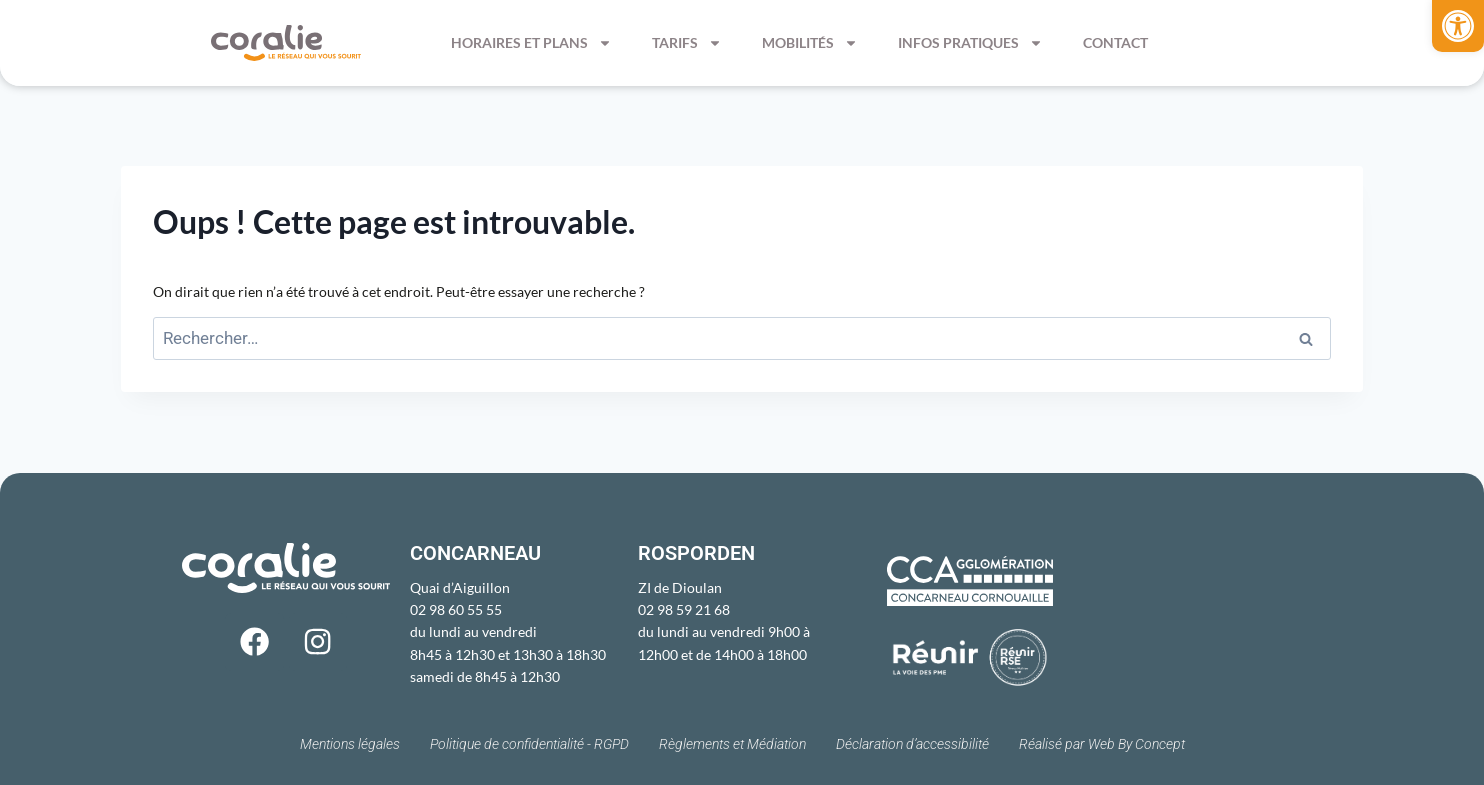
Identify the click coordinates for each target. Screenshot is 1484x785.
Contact (1115, 42)
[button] (1458, 26)
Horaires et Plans (531, 43)
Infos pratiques (970, 43)
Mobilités (810, 43)
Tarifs (687, 43)
